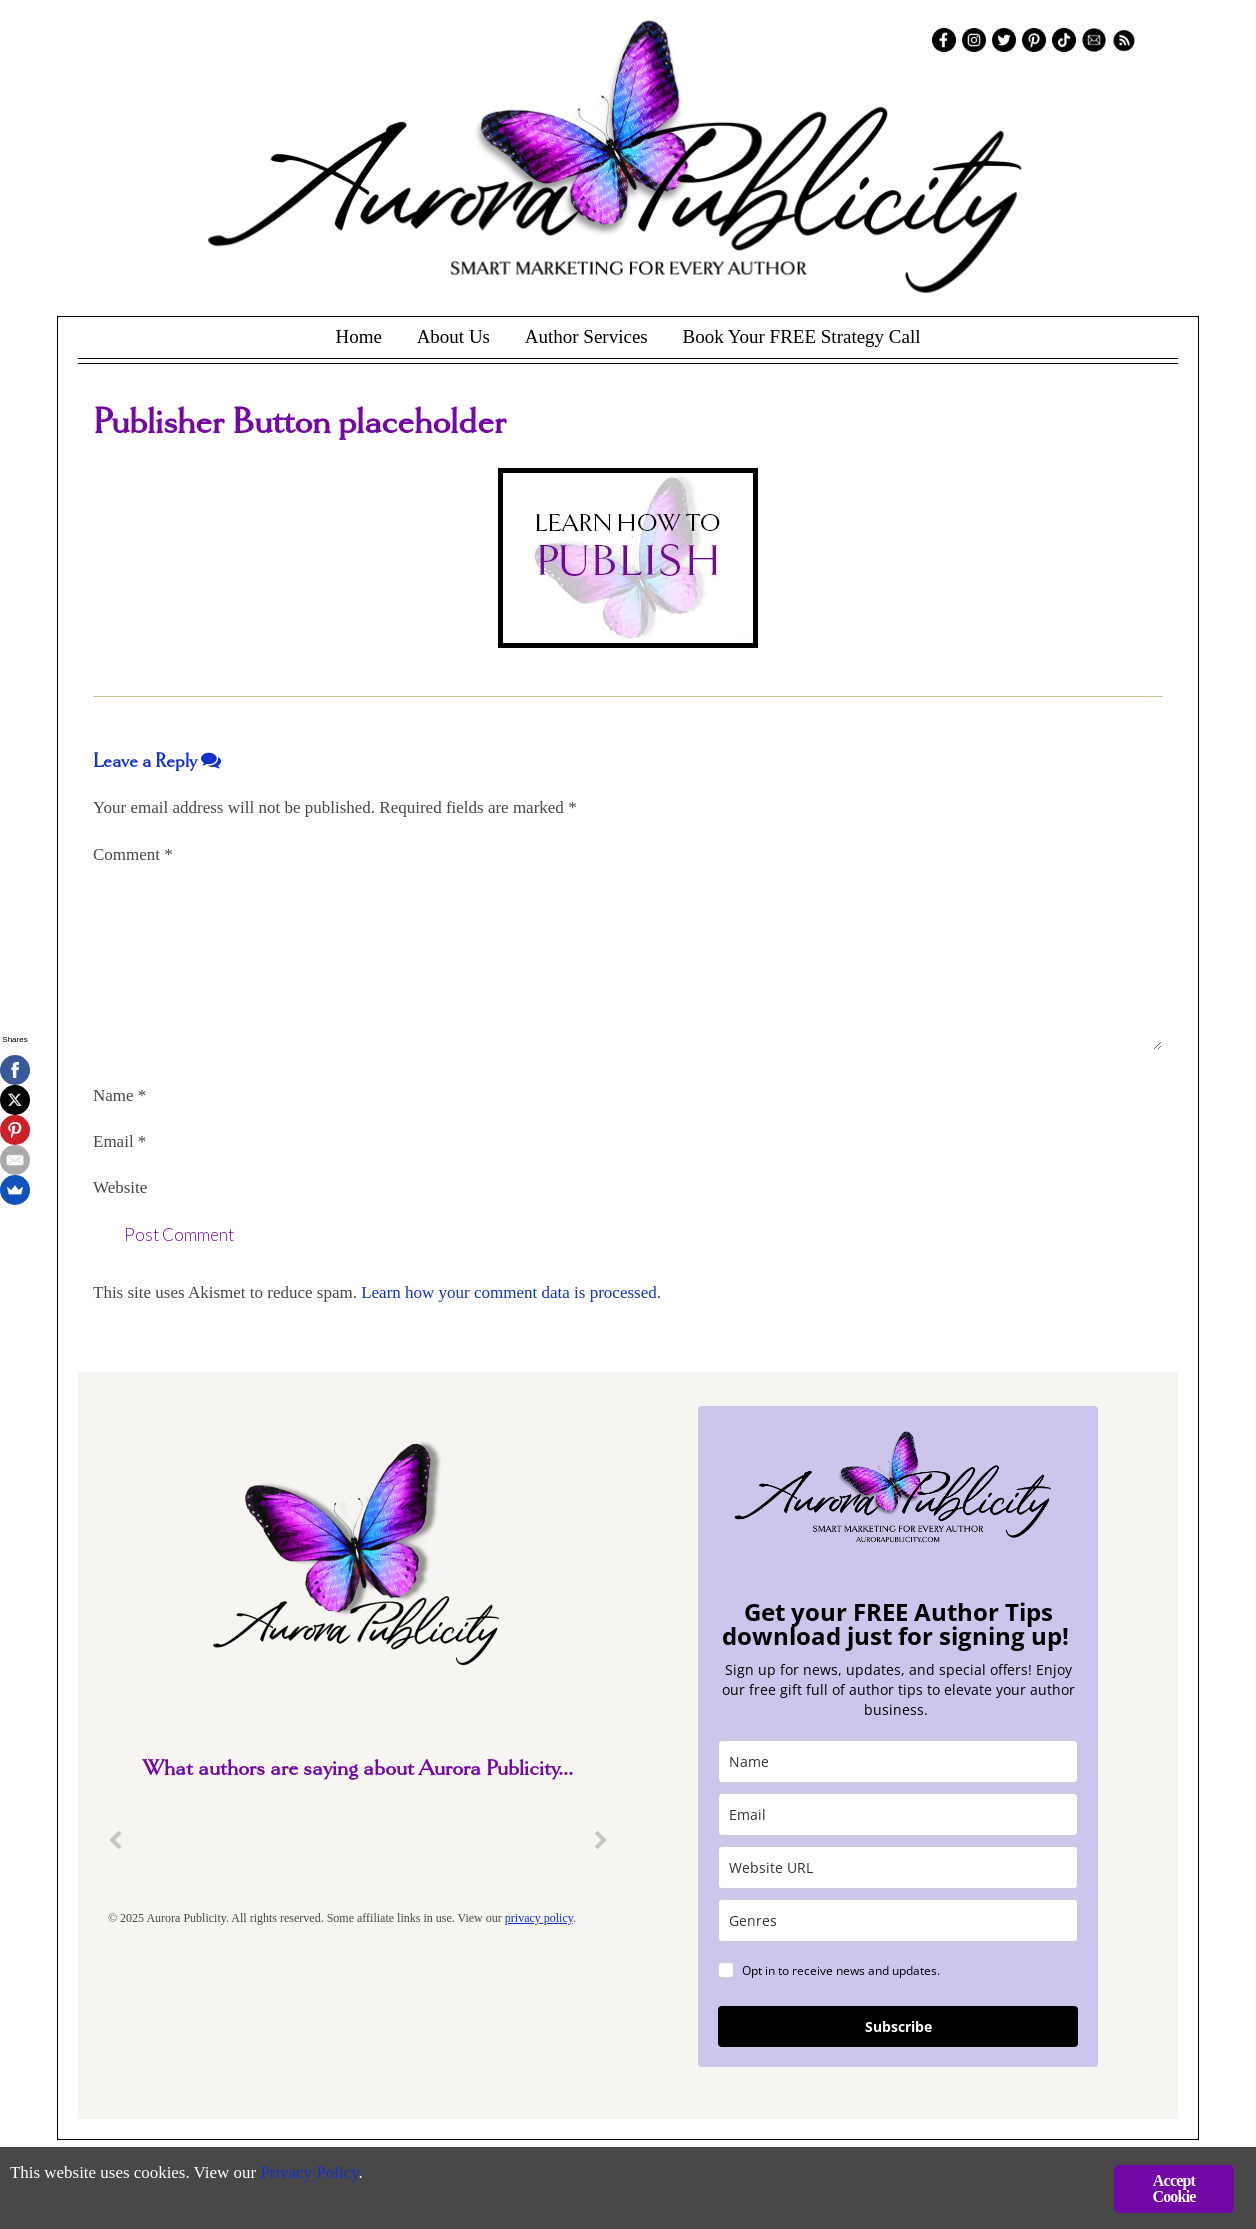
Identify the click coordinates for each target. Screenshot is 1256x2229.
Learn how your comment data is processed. (511, 1292)
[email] (898, 1814)
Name (119, 1095)
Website (120, 1187)
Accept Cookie (1173, 2188)
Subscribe (898, 2026)
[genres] (898, 1920)
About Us (453, 336)
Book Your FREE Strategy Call (801, 336)
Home (358, 336)
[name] (898, 1761)
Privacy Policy (310, 2174)
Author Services (586, 336)
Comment (133, 854)
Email (119, 1141)
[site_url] (898, 1867)
